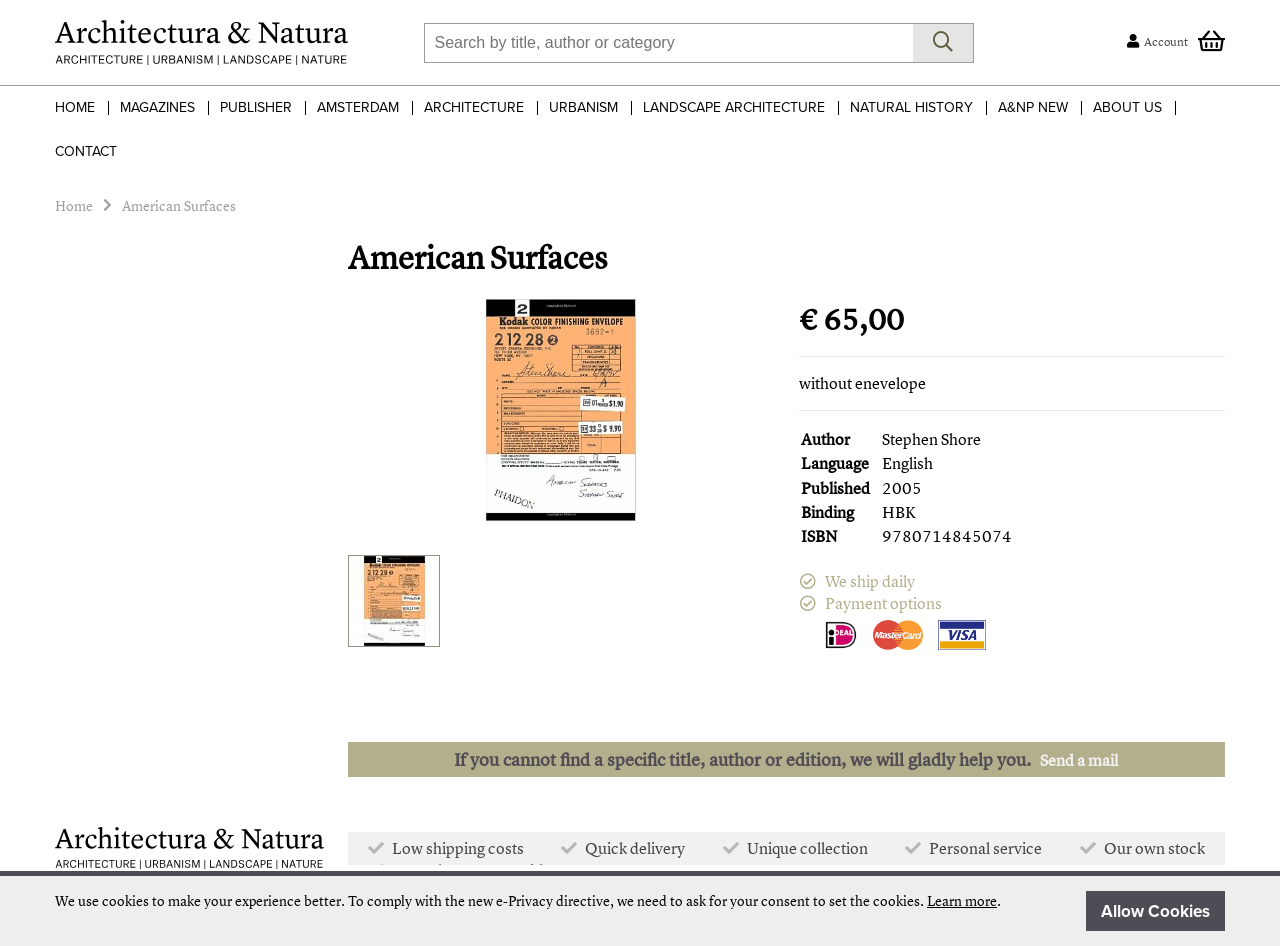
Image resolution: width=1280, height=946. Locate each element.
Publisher (256, 107)
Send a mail (1079, 760)
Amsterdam (358, 107)
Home (75, 107)
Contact (86, 151)
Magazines (157, 107)
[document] (640, 911)
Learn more (962, 900)
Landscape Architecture (734, 107)
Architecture (474, 107)
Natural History (911, 107)
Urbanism (583, 107)
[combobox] (668, 43)
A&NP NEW (1033, 107)
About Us (1127, 107)
